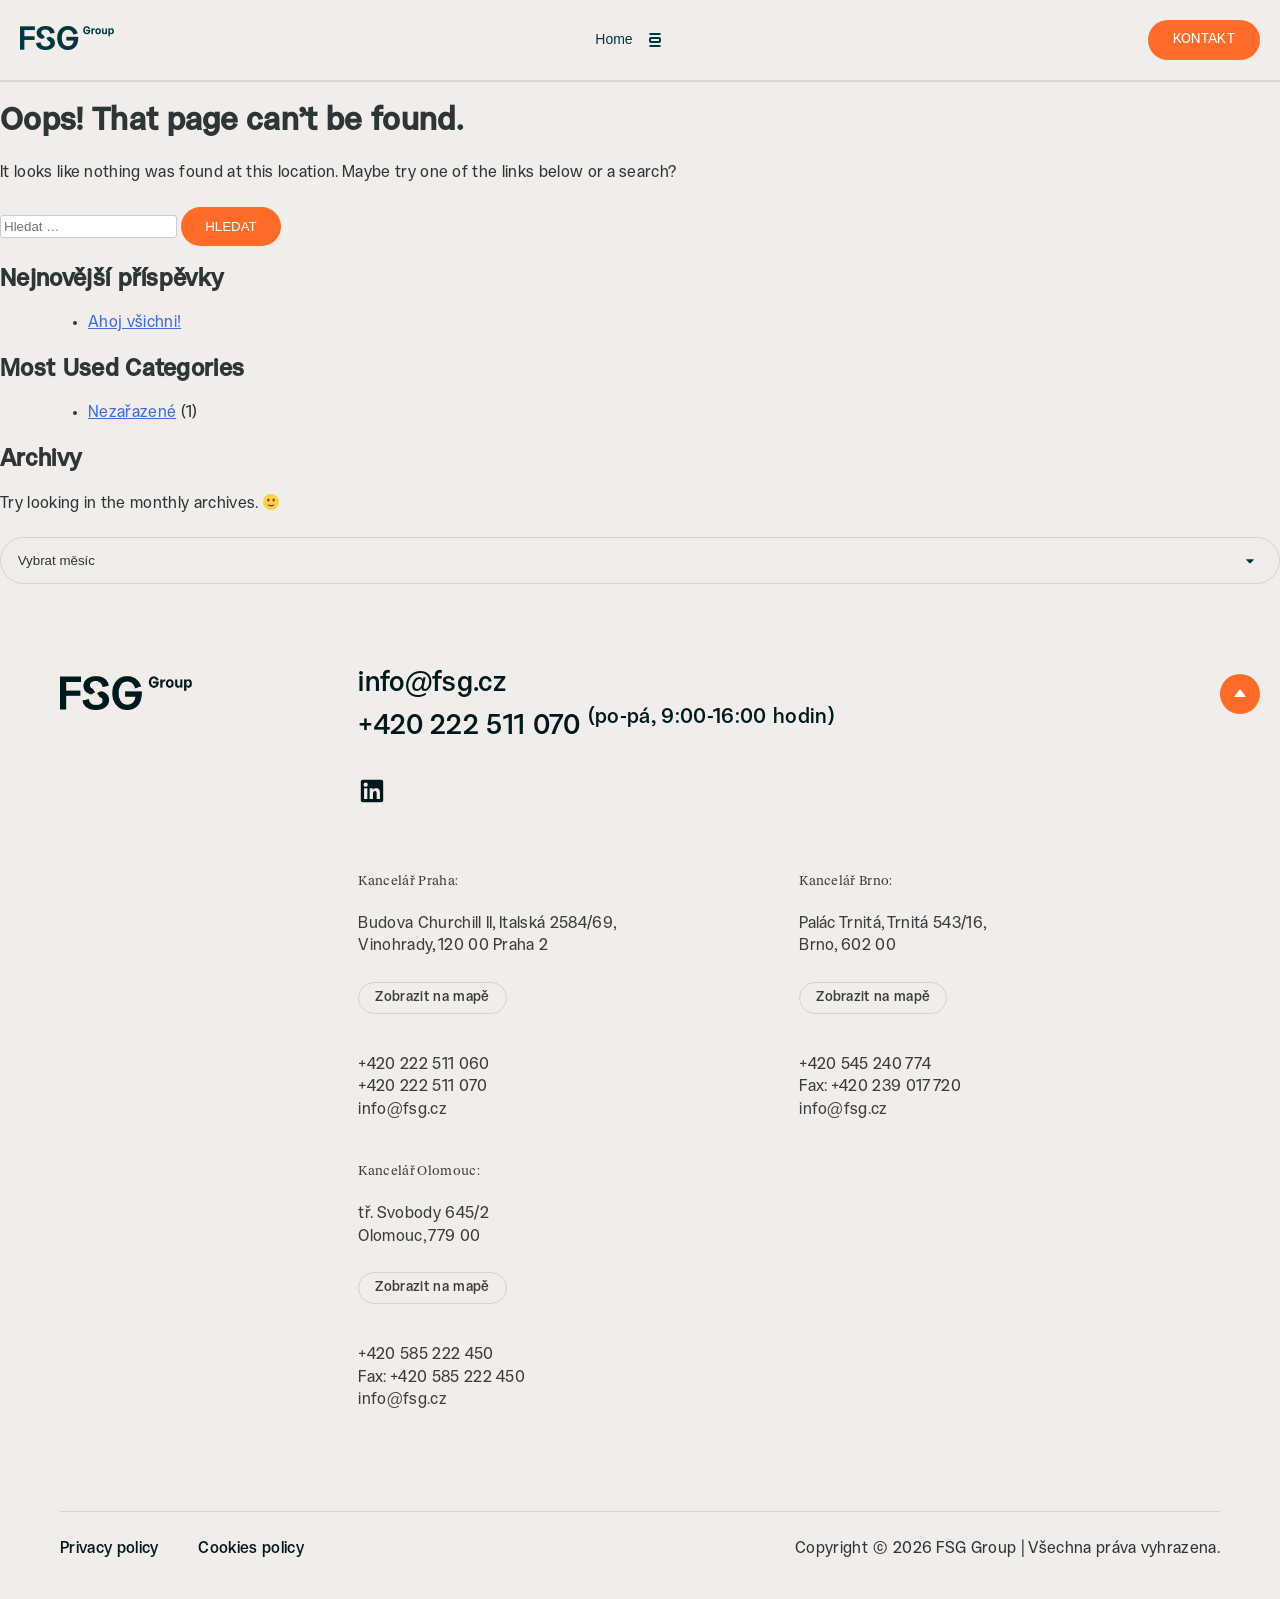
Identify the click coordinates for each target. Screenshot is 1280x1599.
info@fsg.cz (432, 683)
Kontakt (1204, 39)
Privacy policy (109, 1548)
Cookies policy (250, 1548)
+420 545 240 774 (865, 1064)
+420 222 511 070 (596, 726)
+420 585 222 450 (425, 1354)
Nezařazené (132, 412)
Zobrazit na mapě (432, 997)
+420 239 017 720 (896, 1086)
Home (629, 40)
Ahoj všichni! (134, 322)
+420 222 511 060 (423, 1064)
